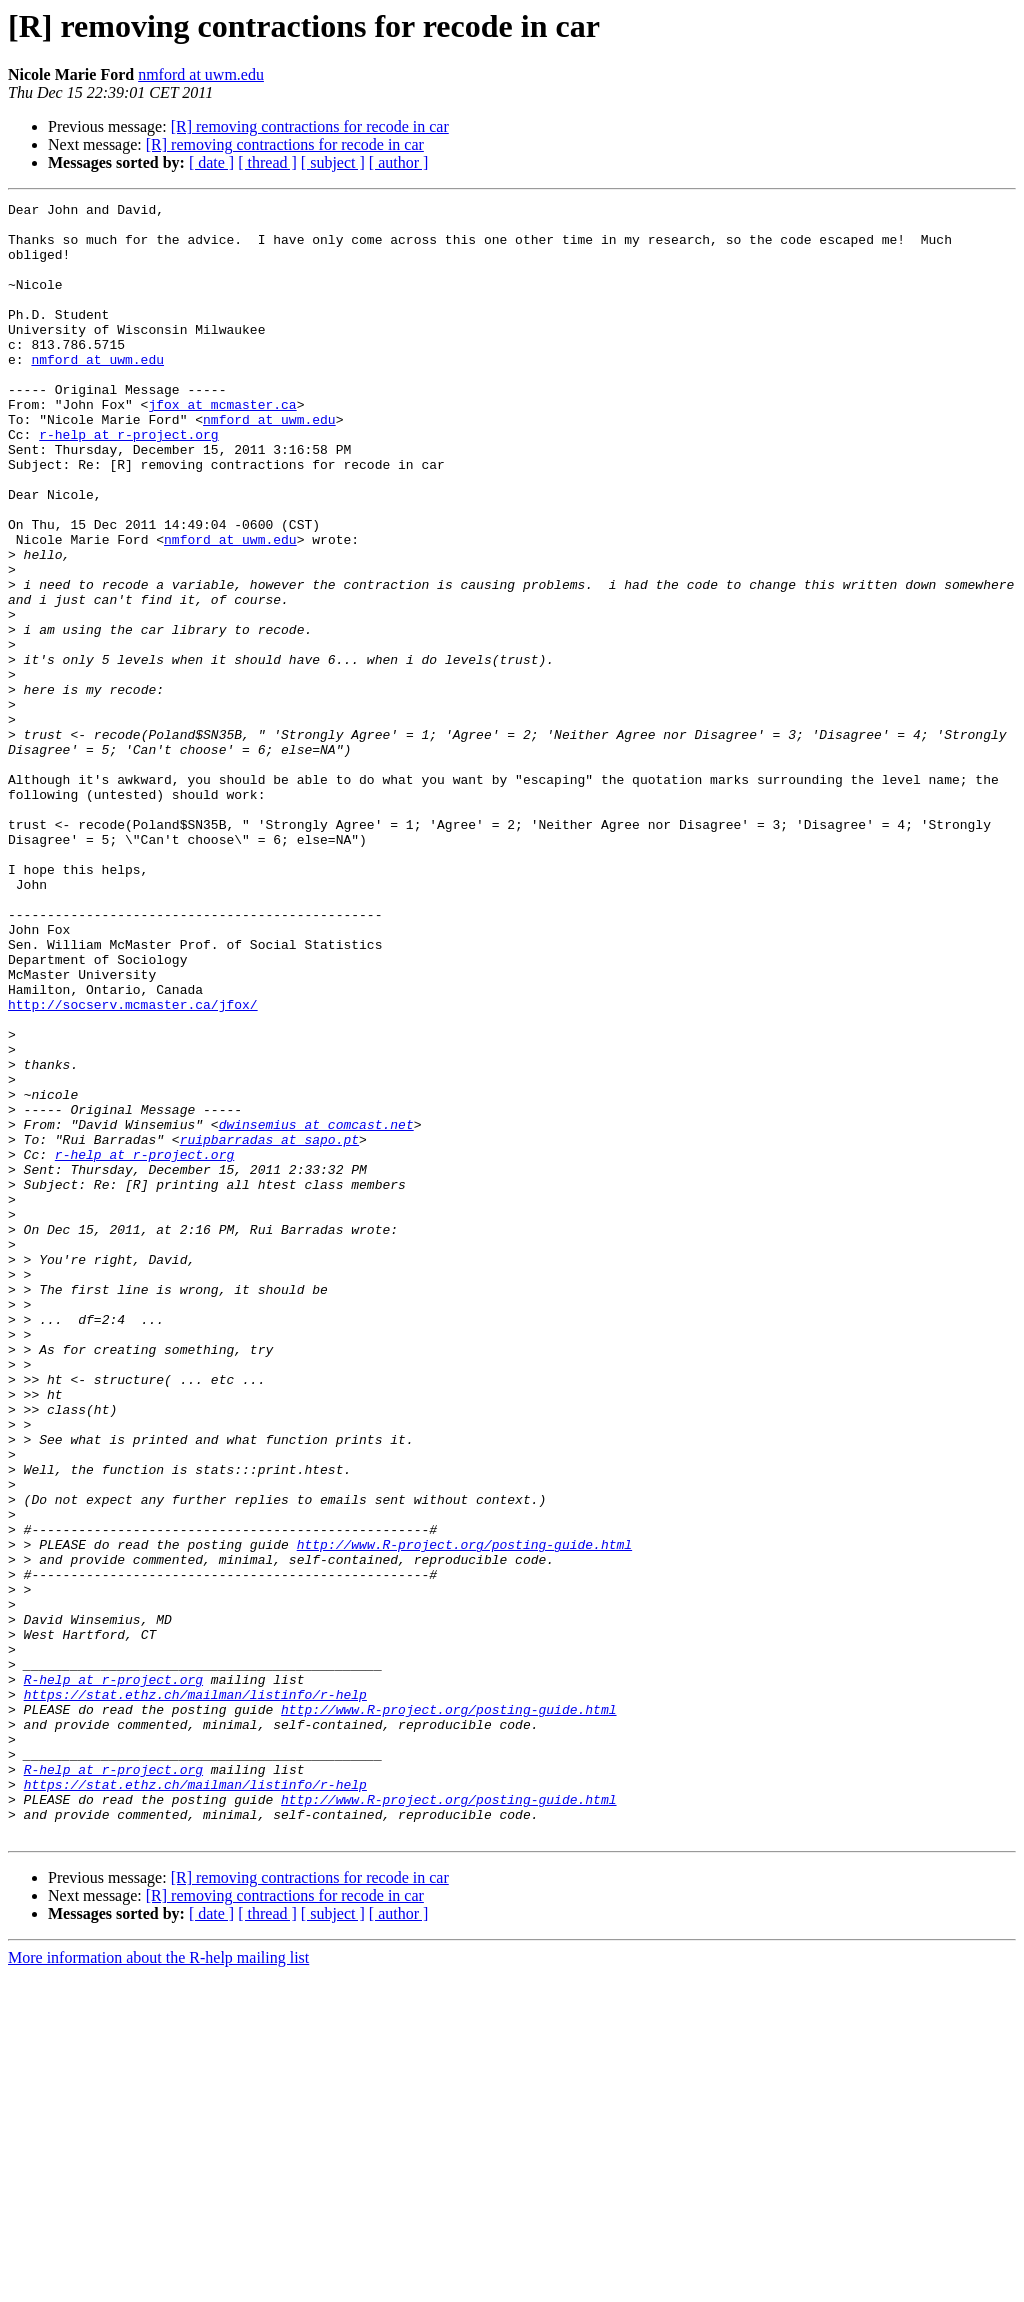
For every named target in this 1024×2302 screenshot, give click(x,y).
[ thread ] (267, 162)
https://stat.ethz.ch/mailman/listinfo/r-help (195, 1994)
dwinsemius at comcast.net (316, 1310)
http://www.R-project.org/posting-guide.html (464, 1814)
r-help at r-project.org (128, 482)
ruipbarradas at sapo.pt (269, 1328)
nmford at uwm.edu (201, 74)
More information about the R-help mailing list (158, 2284)
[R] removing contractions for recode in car (310, 126)
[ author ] (399, 162)
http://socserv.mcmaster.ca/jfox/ (133, 1166)
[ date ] (211, 162)
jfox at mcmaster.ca (222, 446)
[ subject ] (333, 162)
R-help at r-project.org (113, 1976)
